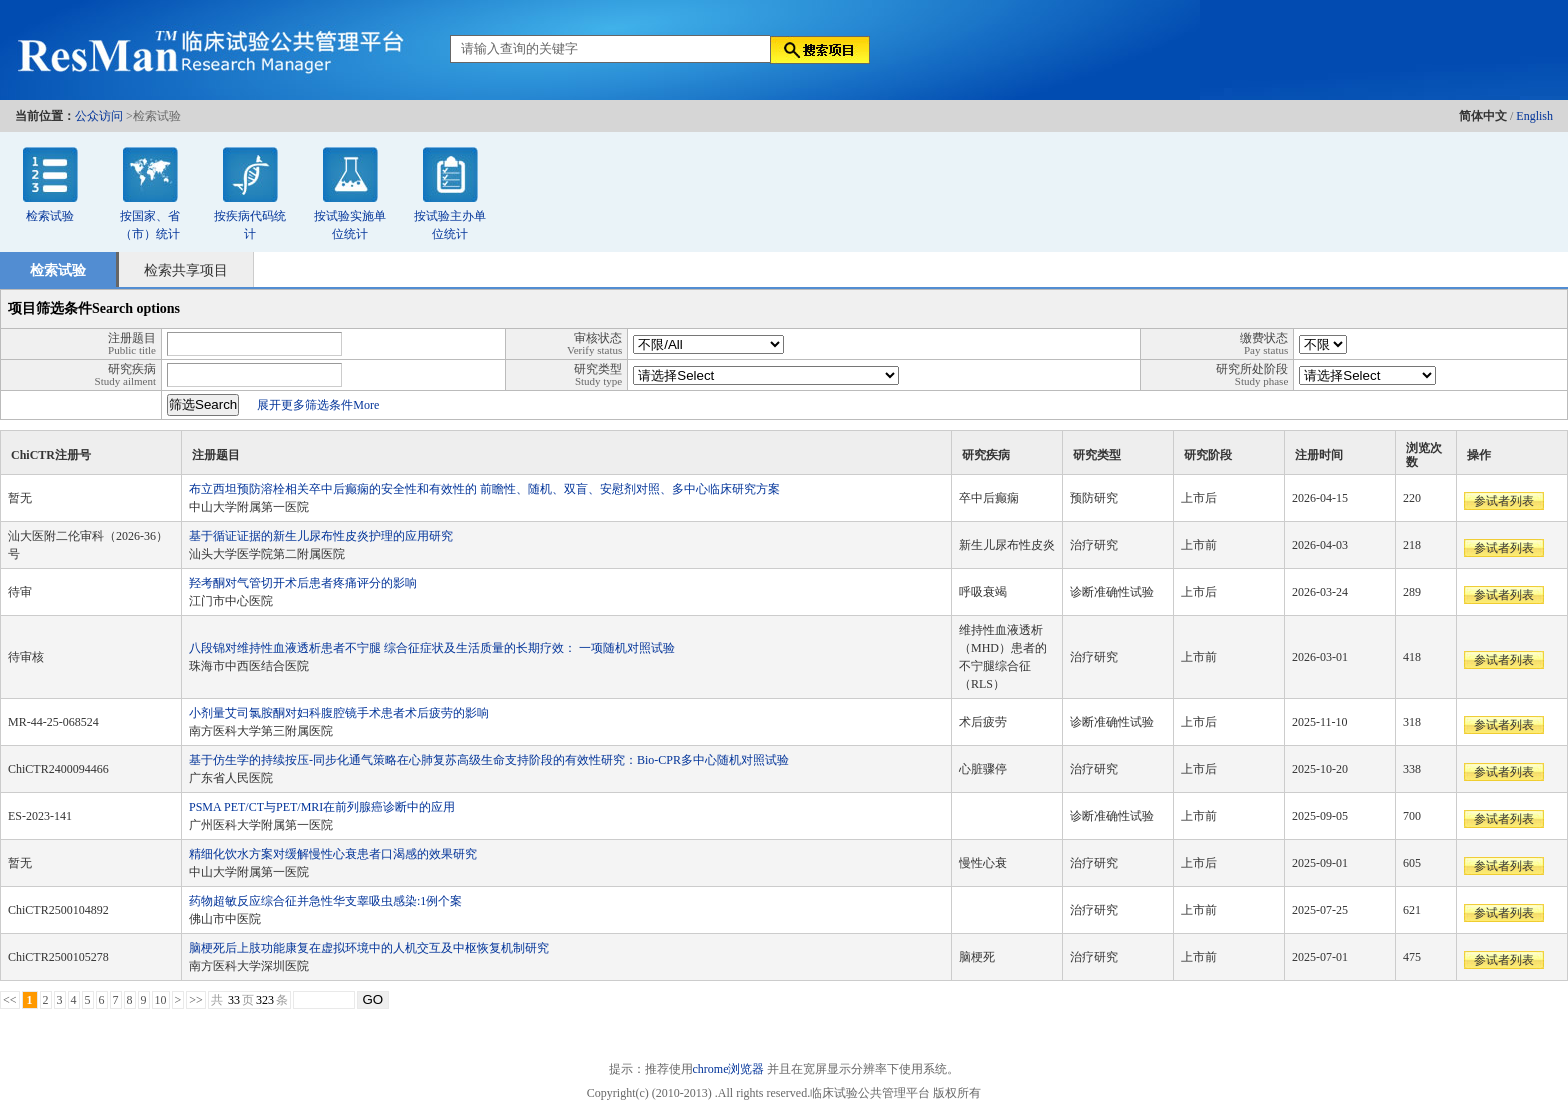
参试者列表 (1504, 501)
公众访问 (99, 116)
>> (196, 1000)
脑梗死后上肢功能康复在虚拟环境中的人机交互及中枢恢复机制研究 (369, 948)
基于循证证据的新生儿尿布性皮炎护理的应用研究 (321, 536)
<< (10, 1000)
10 (161, 1000)
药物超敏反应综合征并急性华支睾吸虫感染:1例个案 (325, 901)
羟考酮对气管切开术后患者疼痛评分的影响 (303, 583)
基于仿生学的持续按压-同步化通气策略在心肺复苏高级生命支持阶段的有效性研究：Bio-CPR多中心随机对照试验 (489, 760)
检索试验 (50, 216)
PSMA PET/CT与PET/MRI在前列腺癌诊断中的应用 (322, 807)
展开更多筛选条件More (318, 405)
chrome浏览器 (729, 1069)
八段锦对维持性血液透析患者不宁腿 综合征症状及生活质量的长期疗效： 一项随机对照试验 (432, 648)
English (1534, 116)
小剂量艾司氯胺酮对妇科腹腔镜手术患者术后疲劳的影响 (339, 713)
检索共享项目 (186, 270)
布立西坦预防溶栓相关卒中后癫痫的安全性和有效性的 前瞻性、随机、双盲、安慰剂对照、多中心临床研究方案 (484, 489)
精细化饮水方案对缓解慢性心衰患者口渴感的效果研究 (333, 854)
